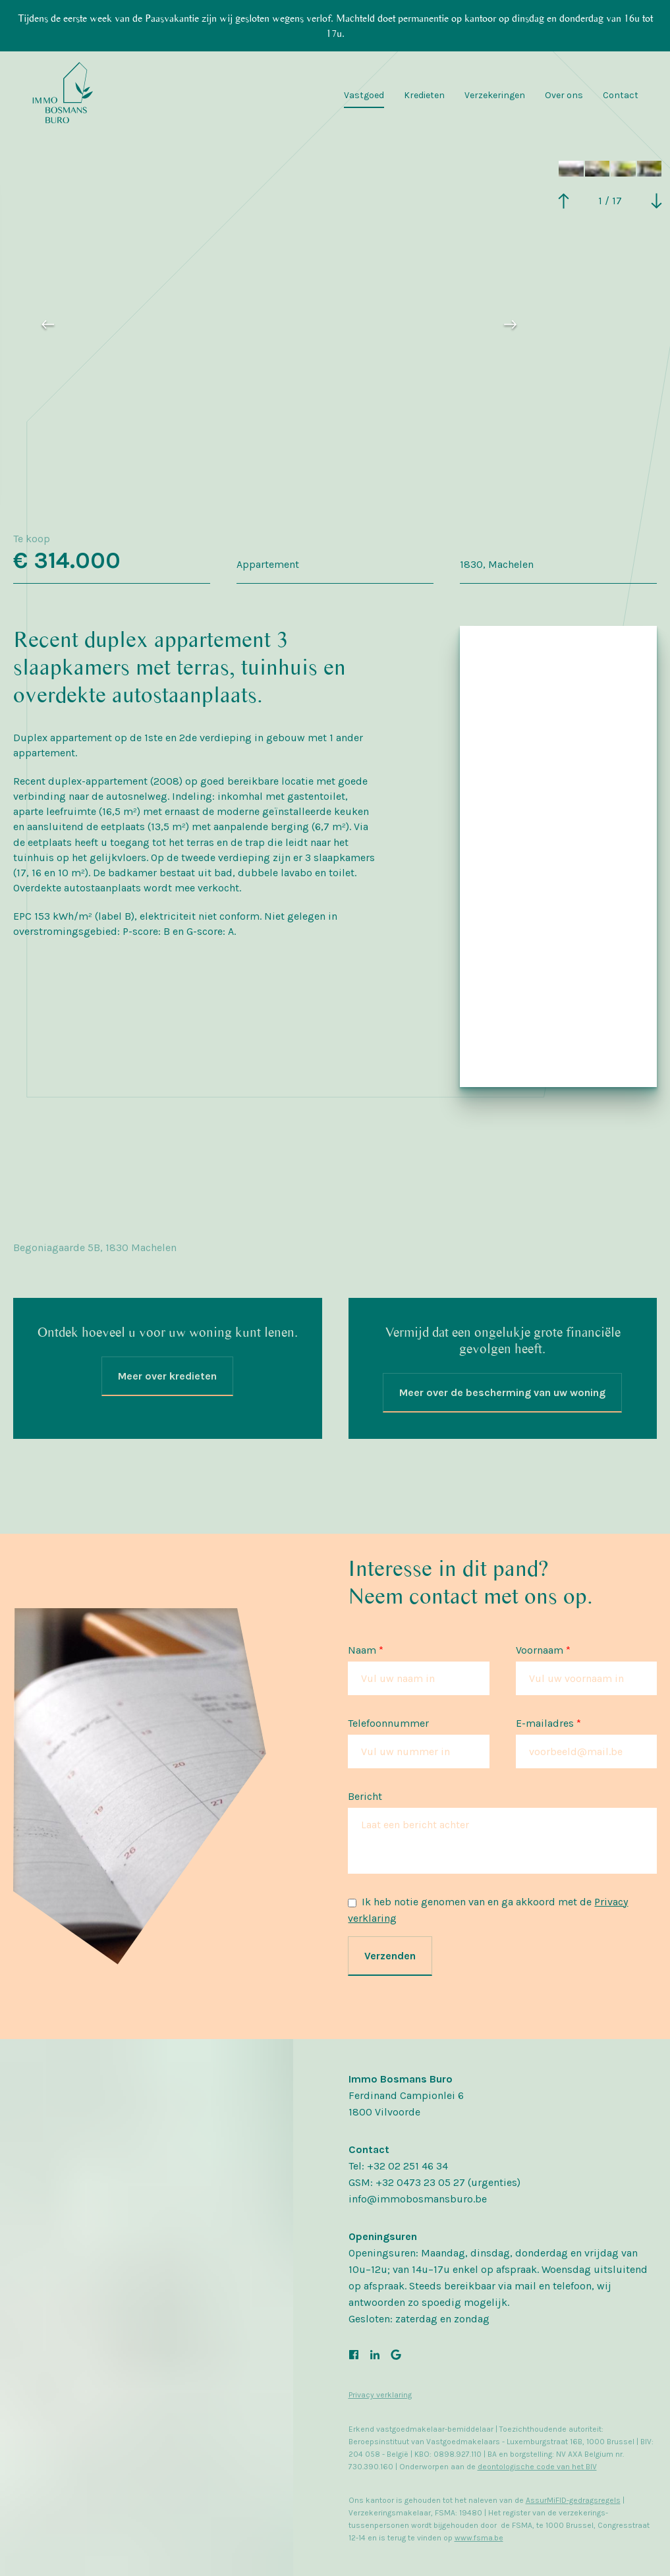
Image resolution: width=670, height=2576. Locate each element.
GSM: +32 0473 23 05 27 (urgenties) (434, 2182)
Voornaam (543, 1650)
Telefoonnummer (388, 1723)
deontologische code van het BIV (537, 2466)
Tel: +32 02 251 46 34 (398, 2166)
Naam (365, 1650)
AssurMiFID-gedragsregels (573, 2500)
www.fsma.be (479, 2537)
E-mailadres (548, 1723)
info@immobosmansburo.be (418, 2199)
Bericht (365, 1796)
